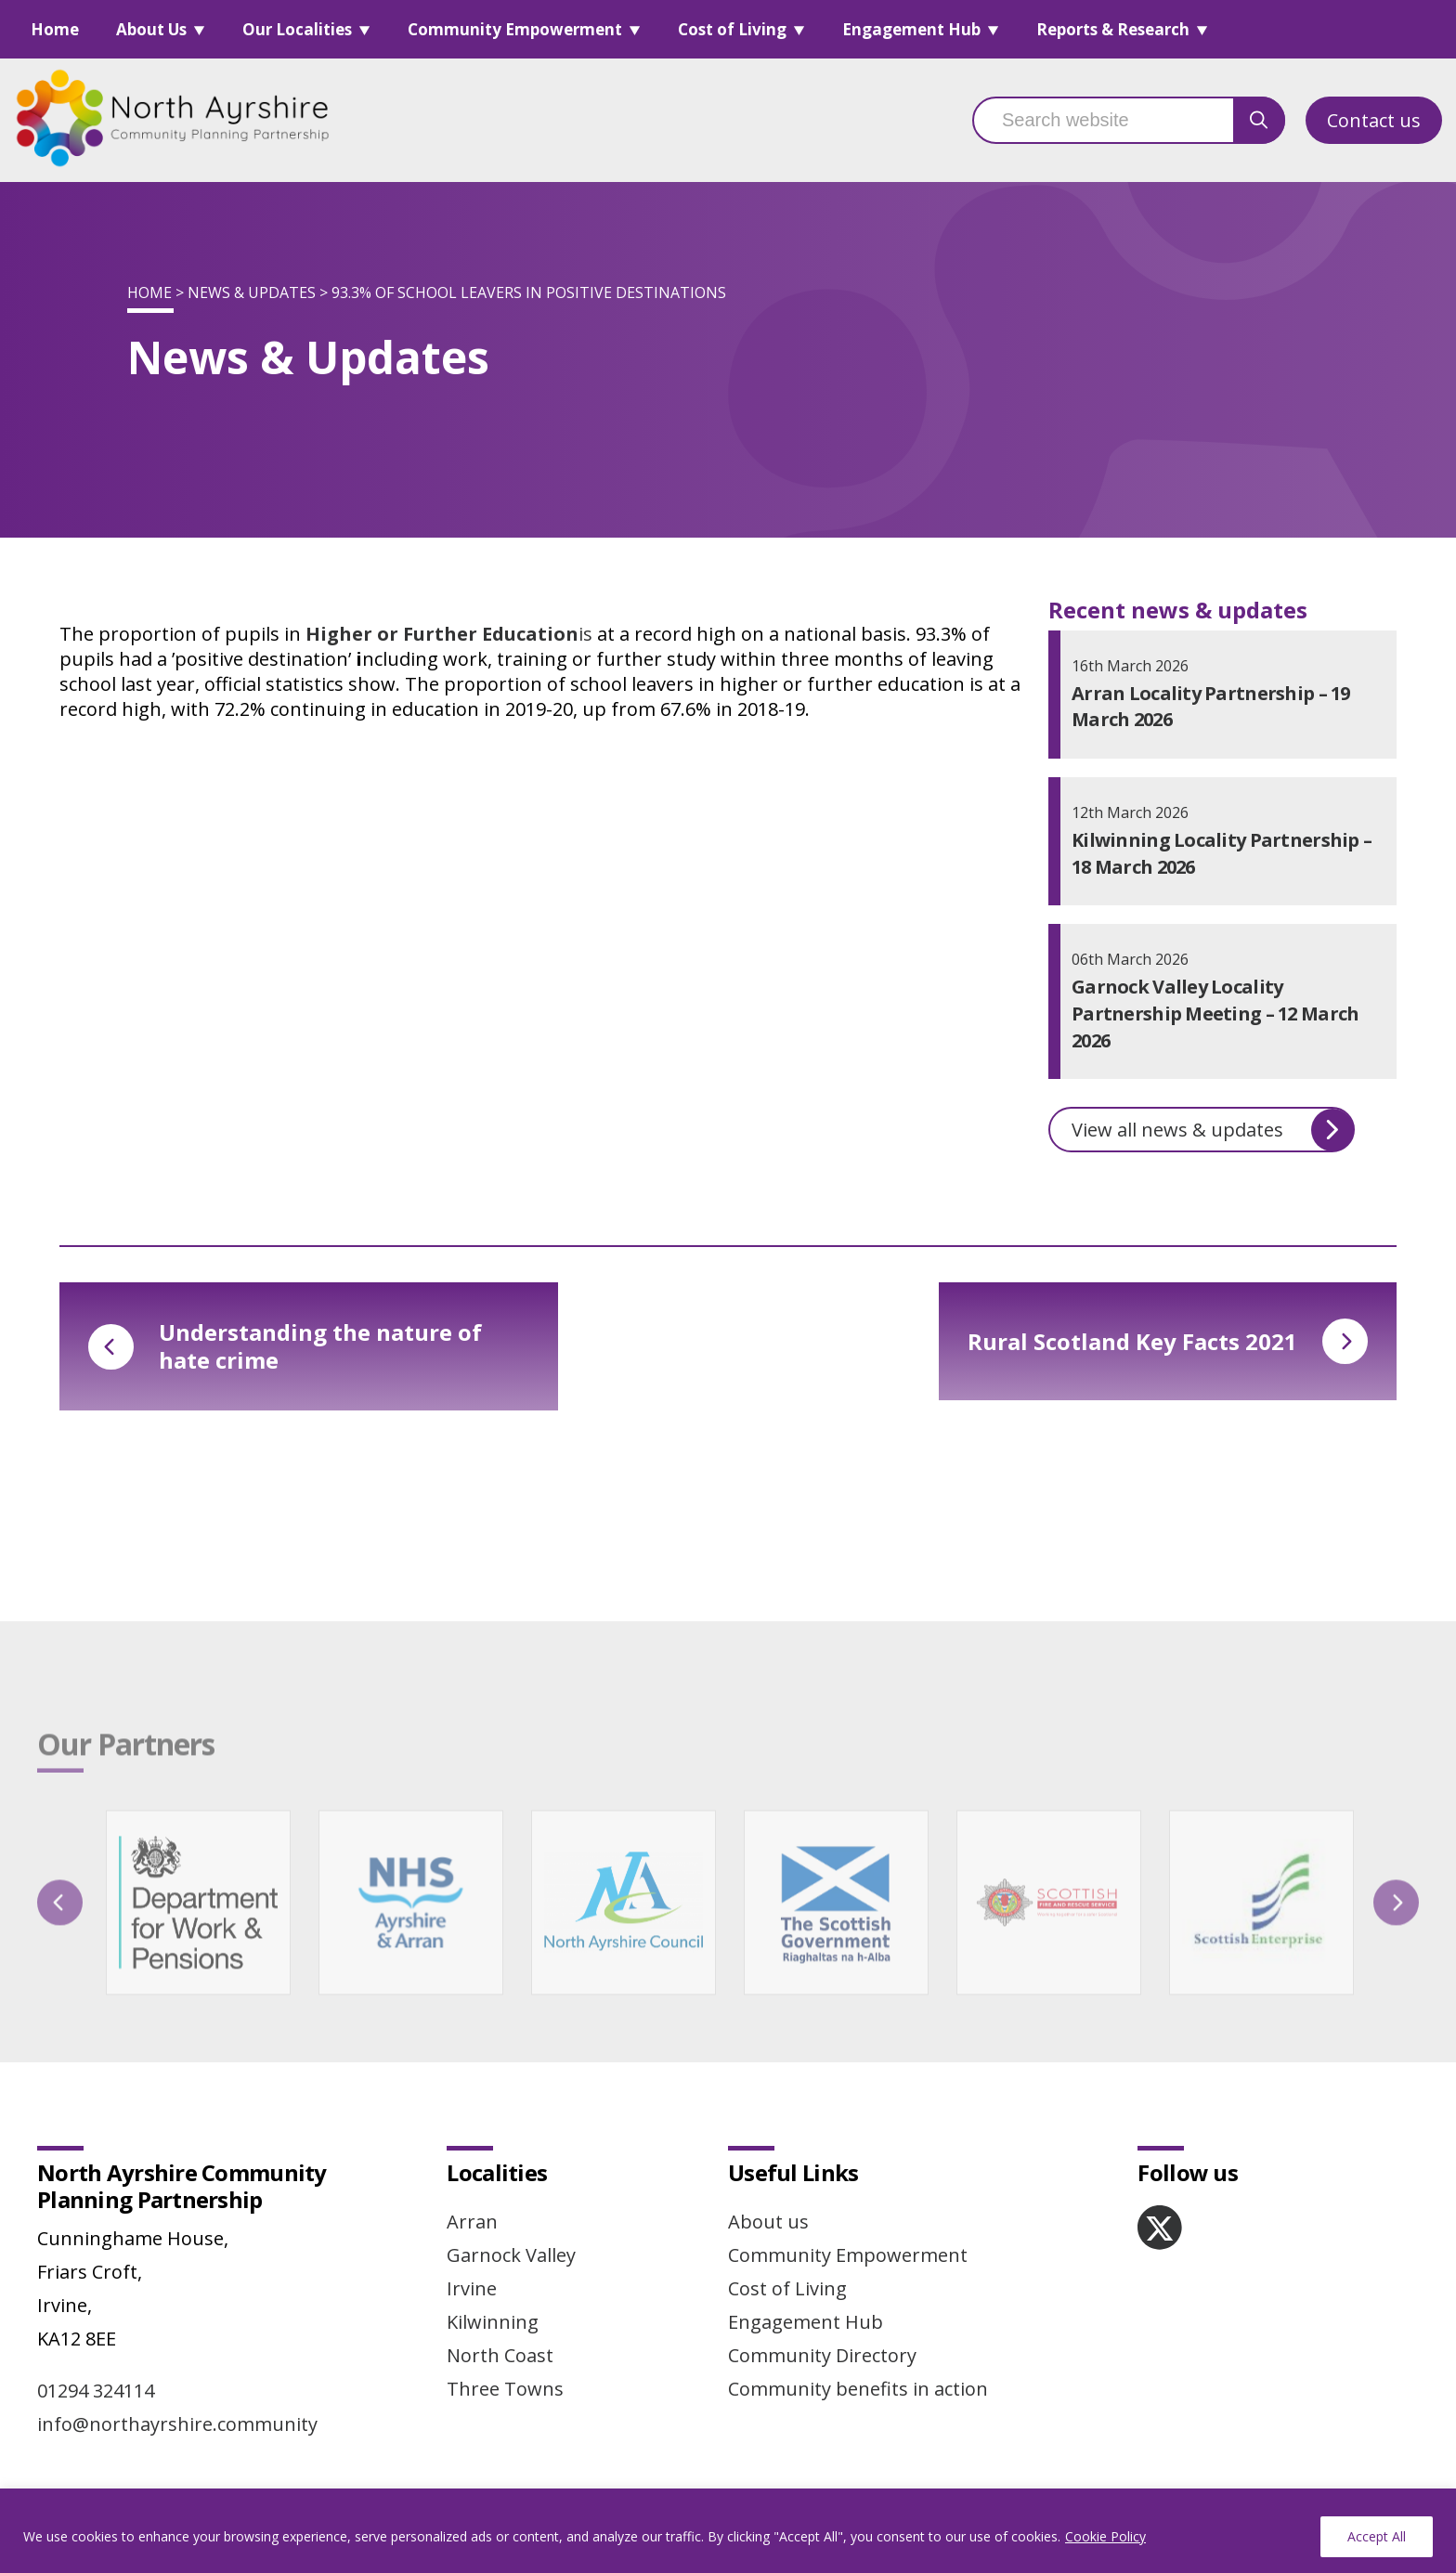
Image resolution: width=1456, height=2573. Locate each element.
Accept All (1376, 2536)
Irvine (472, 2288)
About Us (151, 29)
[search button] (1259, 120)
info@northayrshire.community (177, 2424)
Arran (472, 2221)
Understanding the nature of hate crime (285, 1346)
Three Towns (505, 2388)
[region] (728, 2531)
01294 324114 (95, 2390)
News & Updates (252, 292)
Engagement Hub (911, 29)
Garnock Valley (511, 2255)
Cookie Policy (1105, 2536)
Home (55, 29)
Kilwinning (493, 2321)
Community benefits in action (858, 2388)
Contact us (1374, 120)
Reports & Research (1113, 29)
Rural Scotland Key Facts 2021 (1168, 1341)
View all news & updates (1213, 1130)
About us (768, 2221)
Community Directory (822, 2355)
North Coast (500, 2355)
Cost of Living (732, 29)
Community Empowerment (515, 29)
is (449, 633)
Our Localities (297, 29)
